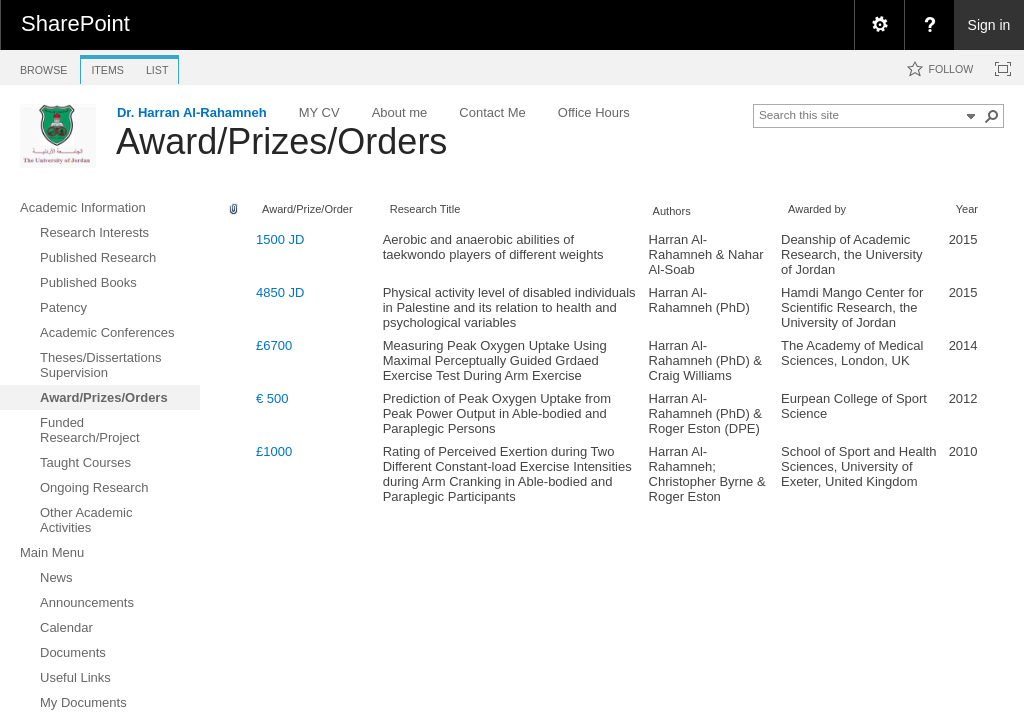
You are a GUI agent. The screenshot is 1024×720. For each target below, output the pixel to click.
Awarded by (817, 209)
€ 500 (272, 398)
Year (967, 209)
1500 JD (280, 239)
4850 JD (280, 292)
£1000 (274, 451)
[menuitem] (879, 25)
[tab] (43, 66)
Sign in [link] (989, 25)
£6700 (274, 345)
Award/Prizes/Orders (281, 141)
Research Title (425, 209)
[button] (992, 116)
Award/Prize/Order (307, 209)
